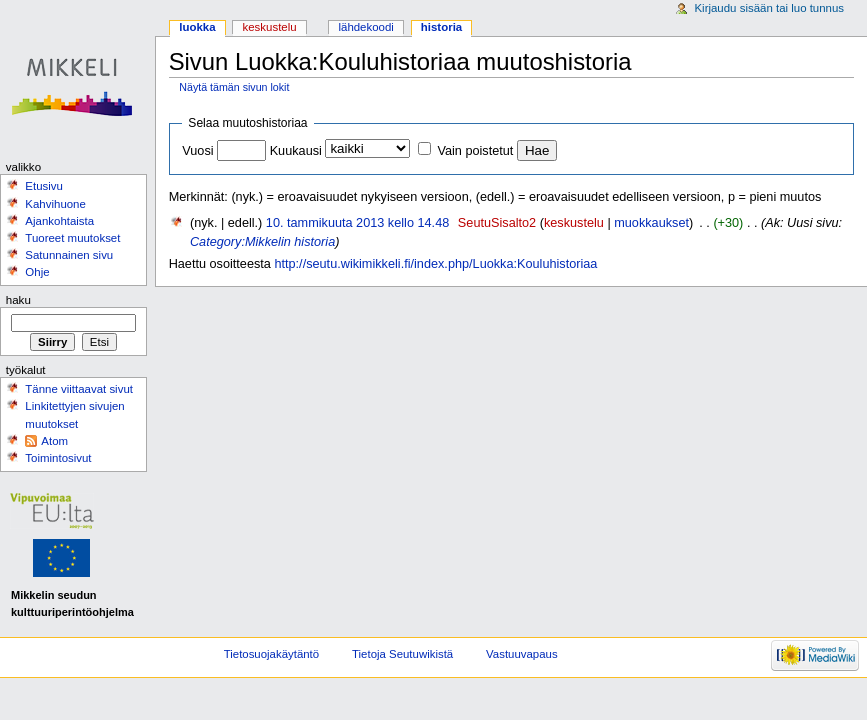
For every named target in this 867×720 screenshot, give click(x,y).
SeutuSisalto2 (497, 223)
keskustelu (574, 223)
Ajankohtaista (59, 221)
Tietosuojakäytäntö (271, 654)
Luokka (197, 27)
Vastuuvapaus (522, 654)
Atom (54, 441)
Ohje (37, 272)
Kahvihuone (55, 204)
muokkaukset (651, 223)
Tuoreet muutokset (72, 238)
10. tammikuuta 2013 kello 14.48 (357, 223)
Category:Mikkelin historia (262, 242)
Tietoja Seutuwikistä (402, 654)
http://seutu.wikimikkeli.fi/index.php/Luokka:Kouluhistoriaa (435, 264)
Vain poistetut (475, 151)
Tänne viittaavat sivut (79, 389)
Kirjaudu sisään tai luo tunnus (769, 8)
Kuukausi (296, 151)
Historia (441, 27)
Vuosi (197, 151)
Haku (18, 300)
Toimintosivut (58, 458)
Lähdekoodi (365, 27)
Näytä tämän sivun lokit (234, 87)
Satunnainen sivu (69, 255)
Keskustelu (270, 27)
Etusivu (44, 186)
